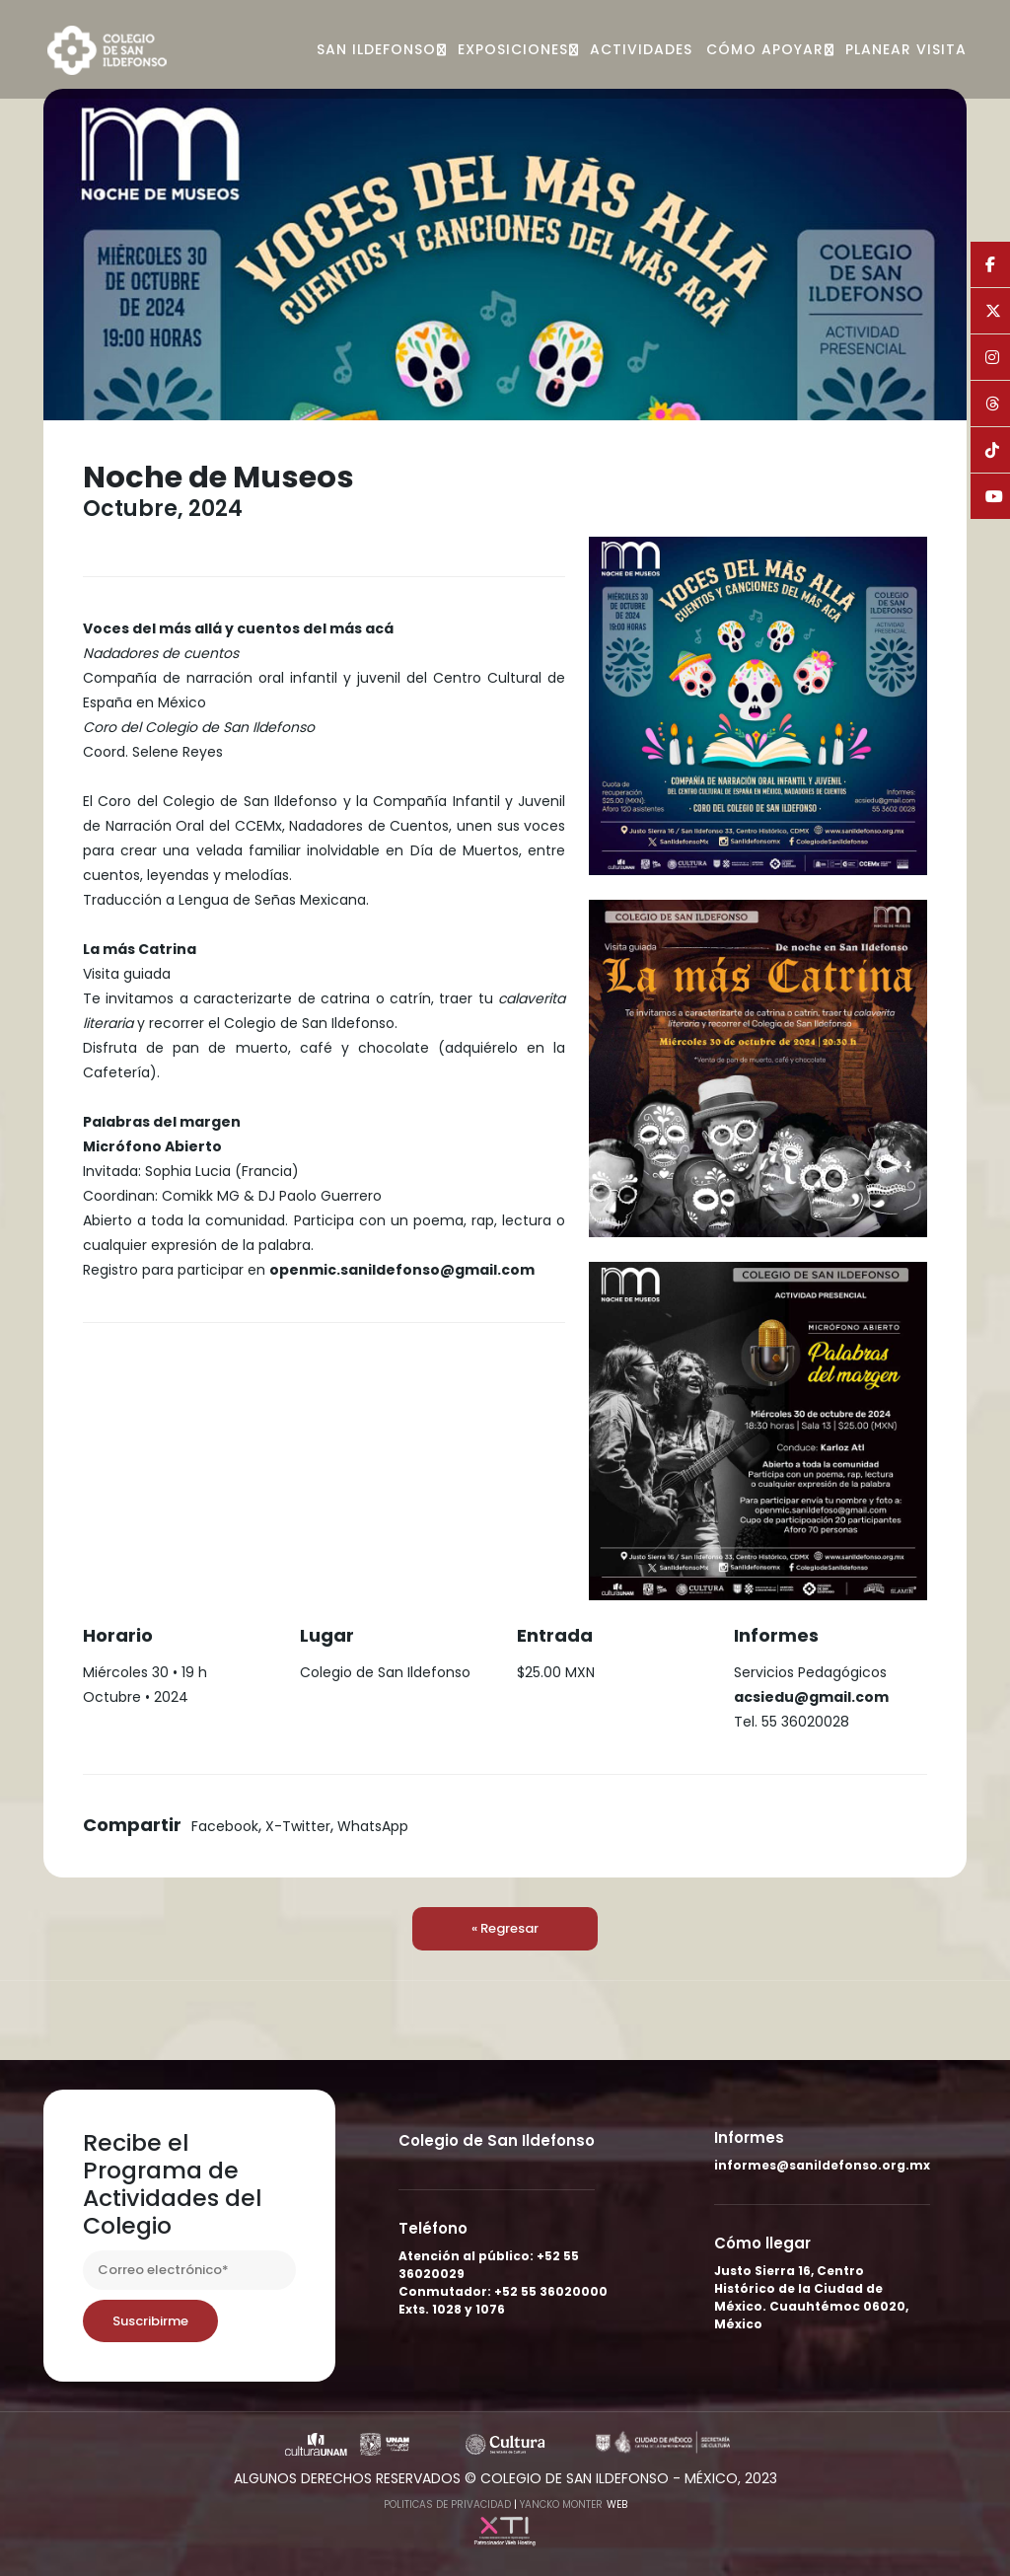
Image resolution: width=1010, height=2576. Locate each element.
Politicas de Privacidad (447, 2504)
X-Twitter (297, 1826)
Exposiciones (513, 49)
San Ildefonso (376, 49)
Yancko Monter (561, 2504)
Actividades (641, 49)
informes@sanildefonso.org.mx (822, 2165)
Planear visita (906, 49)
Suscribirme (150, 2321)
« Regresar (505, 1928)
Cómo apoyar (765, 49)
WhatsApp (372, 1826)
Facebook (224, 1826)
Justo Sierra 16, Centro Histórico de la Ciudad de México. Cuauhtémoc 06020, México (811, 2297)
